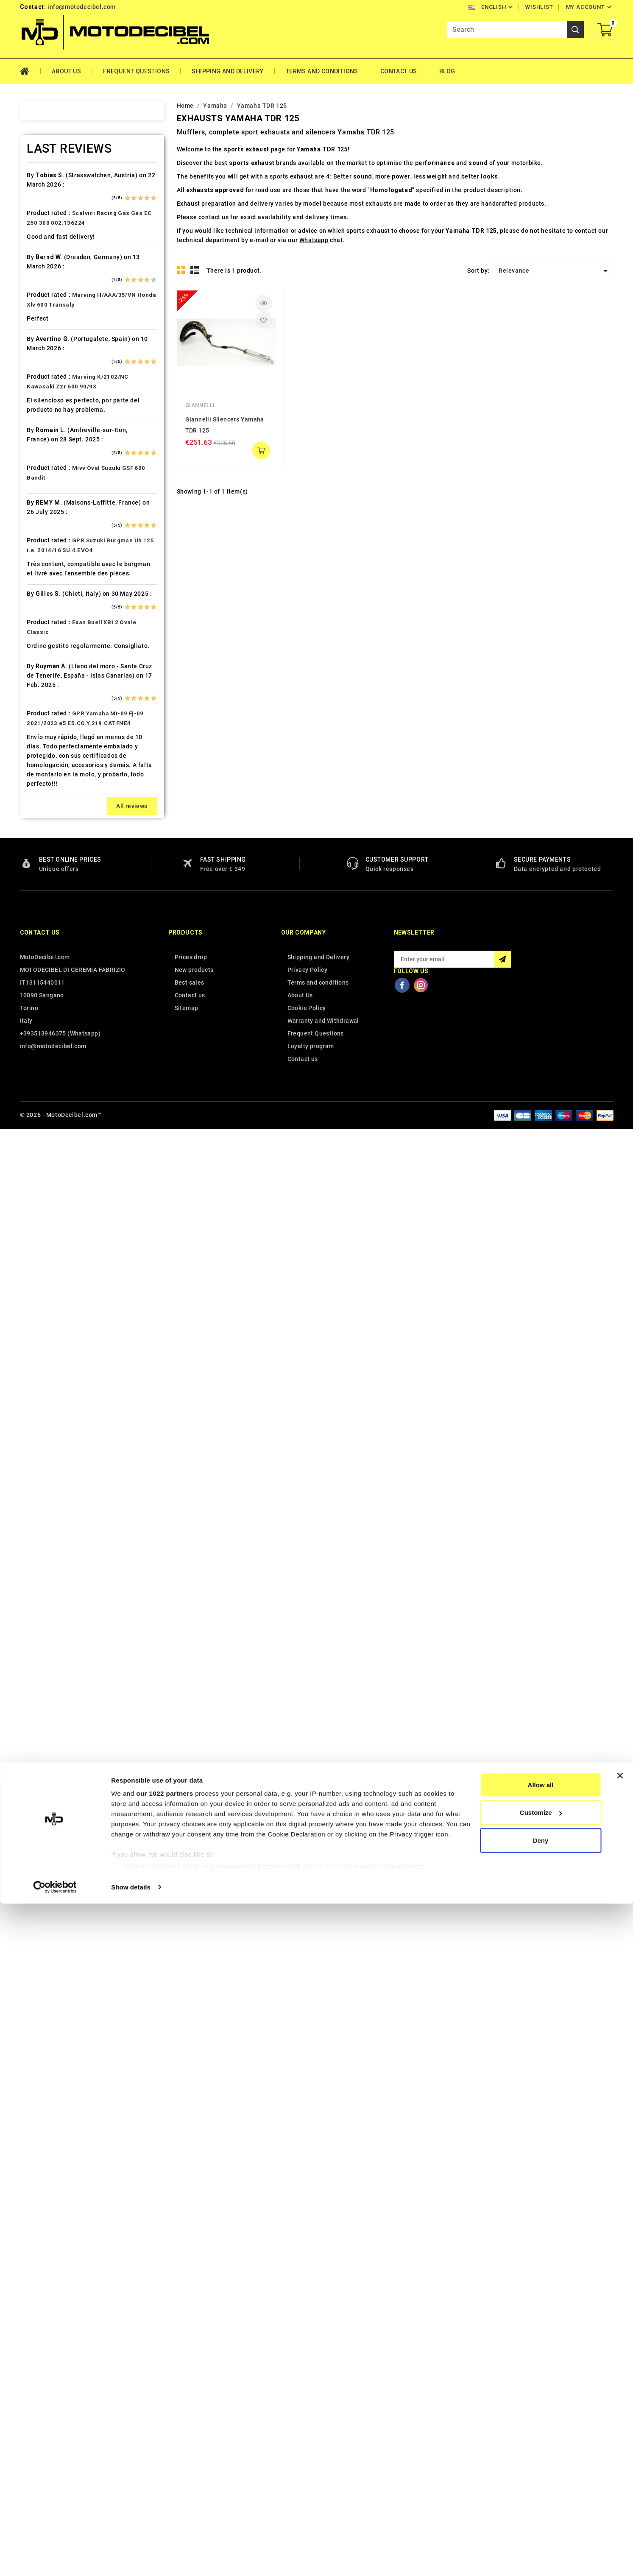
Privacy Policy (307, 2417)
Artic (38, 269)
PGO (37, 1144)
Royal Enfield (50, 1248)
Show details (131, 2559)
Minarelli (44, 1011)
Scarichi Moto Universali (67, 1263)
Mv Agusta (46, 1070)
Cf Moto (43, 477)
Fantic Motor (50, 610)
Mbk (37, 996)
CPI (36, 491)
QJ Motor (45, 1204)
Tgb (36, 1382)
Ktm (36, 877)
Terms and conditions (322, 71)
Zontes (41, 1516)
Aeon (38, 210)
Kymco (41, 892)
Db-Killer (44, 521)
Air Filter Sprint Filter (62, 224)
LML (37, 937)
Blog (447, 71)
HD (35, 684)
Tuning (41, 1441)
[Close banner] (620, 2448)
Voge (38, 1486)
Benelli (41, 343)
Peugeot (43, 1130)
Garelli (40, 625)
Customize (541, 2485)
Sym (37, 1367)
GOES (39, 670)
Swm (38, 1352)
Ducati (40, 566)
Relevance (555, 271)
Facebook (402, 2433)
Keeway (42, 833)
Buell (38, 402)
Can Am (42, 447)
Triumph (43, 1426)
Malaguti (44, 981)
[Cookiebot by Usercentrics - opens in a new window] (55, 2559)
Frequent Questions (136, 71)
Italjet (39, 803)
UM (36, 1456)
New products (194, 2417)
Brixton (41, 388)
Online (40, 1100)
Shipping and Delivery (227, 71)
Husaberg (45, 744)
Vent (37, 1471)
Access (41, 180)
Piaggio (42, 1159)
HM (36, 699)
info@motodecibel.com (81, 6)
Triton (40, 1412)
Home (30, 71)
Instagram (421, 2433)
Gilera (39, 655)
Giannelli (200, 405)
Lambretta (46, 907)
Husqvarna (47, 759)
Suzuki (40, 1337)
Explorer (43, 581)
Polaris (42, 1174)
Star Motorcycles (56, 1323)
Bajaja (40, 299)
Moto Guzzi (48, 1041)
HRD (37, 729)
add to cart (261, 450)
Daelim (41, 506)
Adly (37, 195)
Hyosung (44, 773)
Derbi (39, 536)
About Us (66, 71)
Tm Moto (44, 1397)
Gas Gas (43, 640)
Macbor (42, 966)
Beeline (42, 328)
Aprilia (40, 254)
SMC (38, 1293)
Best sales (189, 2430)
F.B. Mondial (49, 595)
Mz (35, 1085)
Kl (33, 848)
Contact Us (398, 71)
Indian (40, 788)
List (195, 270)
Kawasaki (45, 818)
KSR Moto (45, 863)
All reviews (131, 2254)
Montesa (44, 1026)
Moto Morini (49, 1055)
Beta (37, 358)
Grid (181, 270)
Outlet (39, 1115)
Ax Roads (44, 284)
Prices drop (191, 2405)
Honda (40, 714)
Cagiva (41, 432)
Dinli (37, 551)
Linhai (39, 922)
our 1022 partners (164, 2465)
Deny (541, 2512)
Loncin (40, 952)
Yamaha (42, 1501)
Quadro (42, 1219)
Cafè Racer (47, 417)
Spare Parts (48, 1308)
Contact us (40, 2380)
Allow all (541, 2457)
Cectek (41, 462)
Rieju (38, 1234)
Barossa (43, 313)
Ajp (35, 239)
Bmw (38, 373)
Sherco (41, 1278)
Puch (38, 1189)
